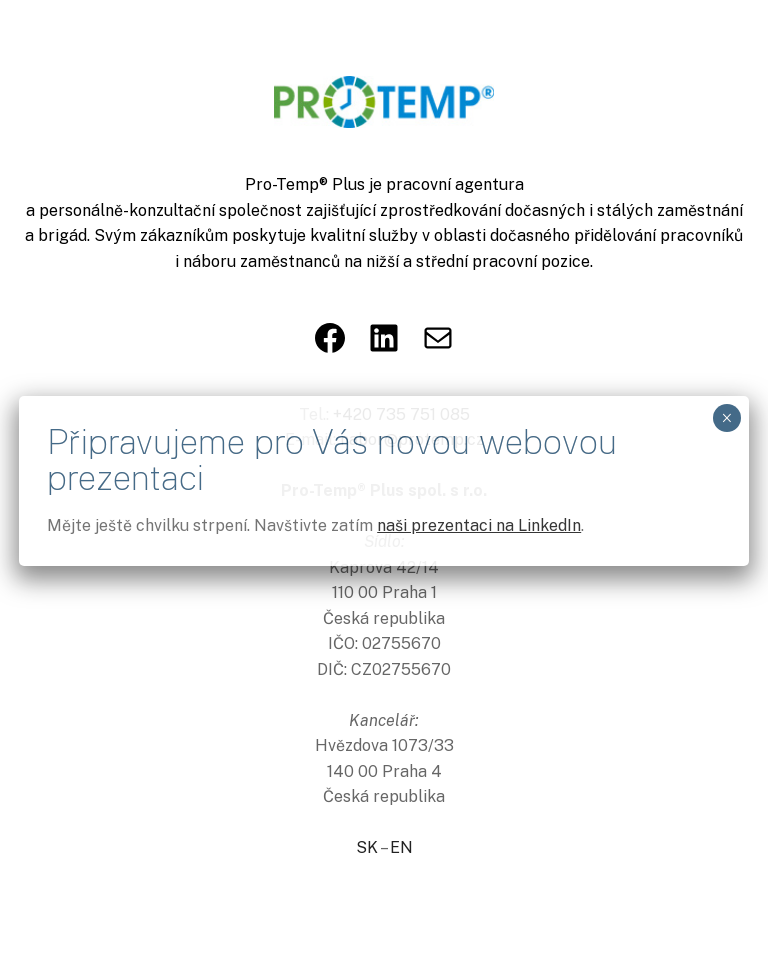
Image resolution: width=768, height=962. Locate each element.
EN (401, 847)
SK (367, 847)
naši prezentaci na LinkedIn (479, 525)
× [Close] (726, 418)
